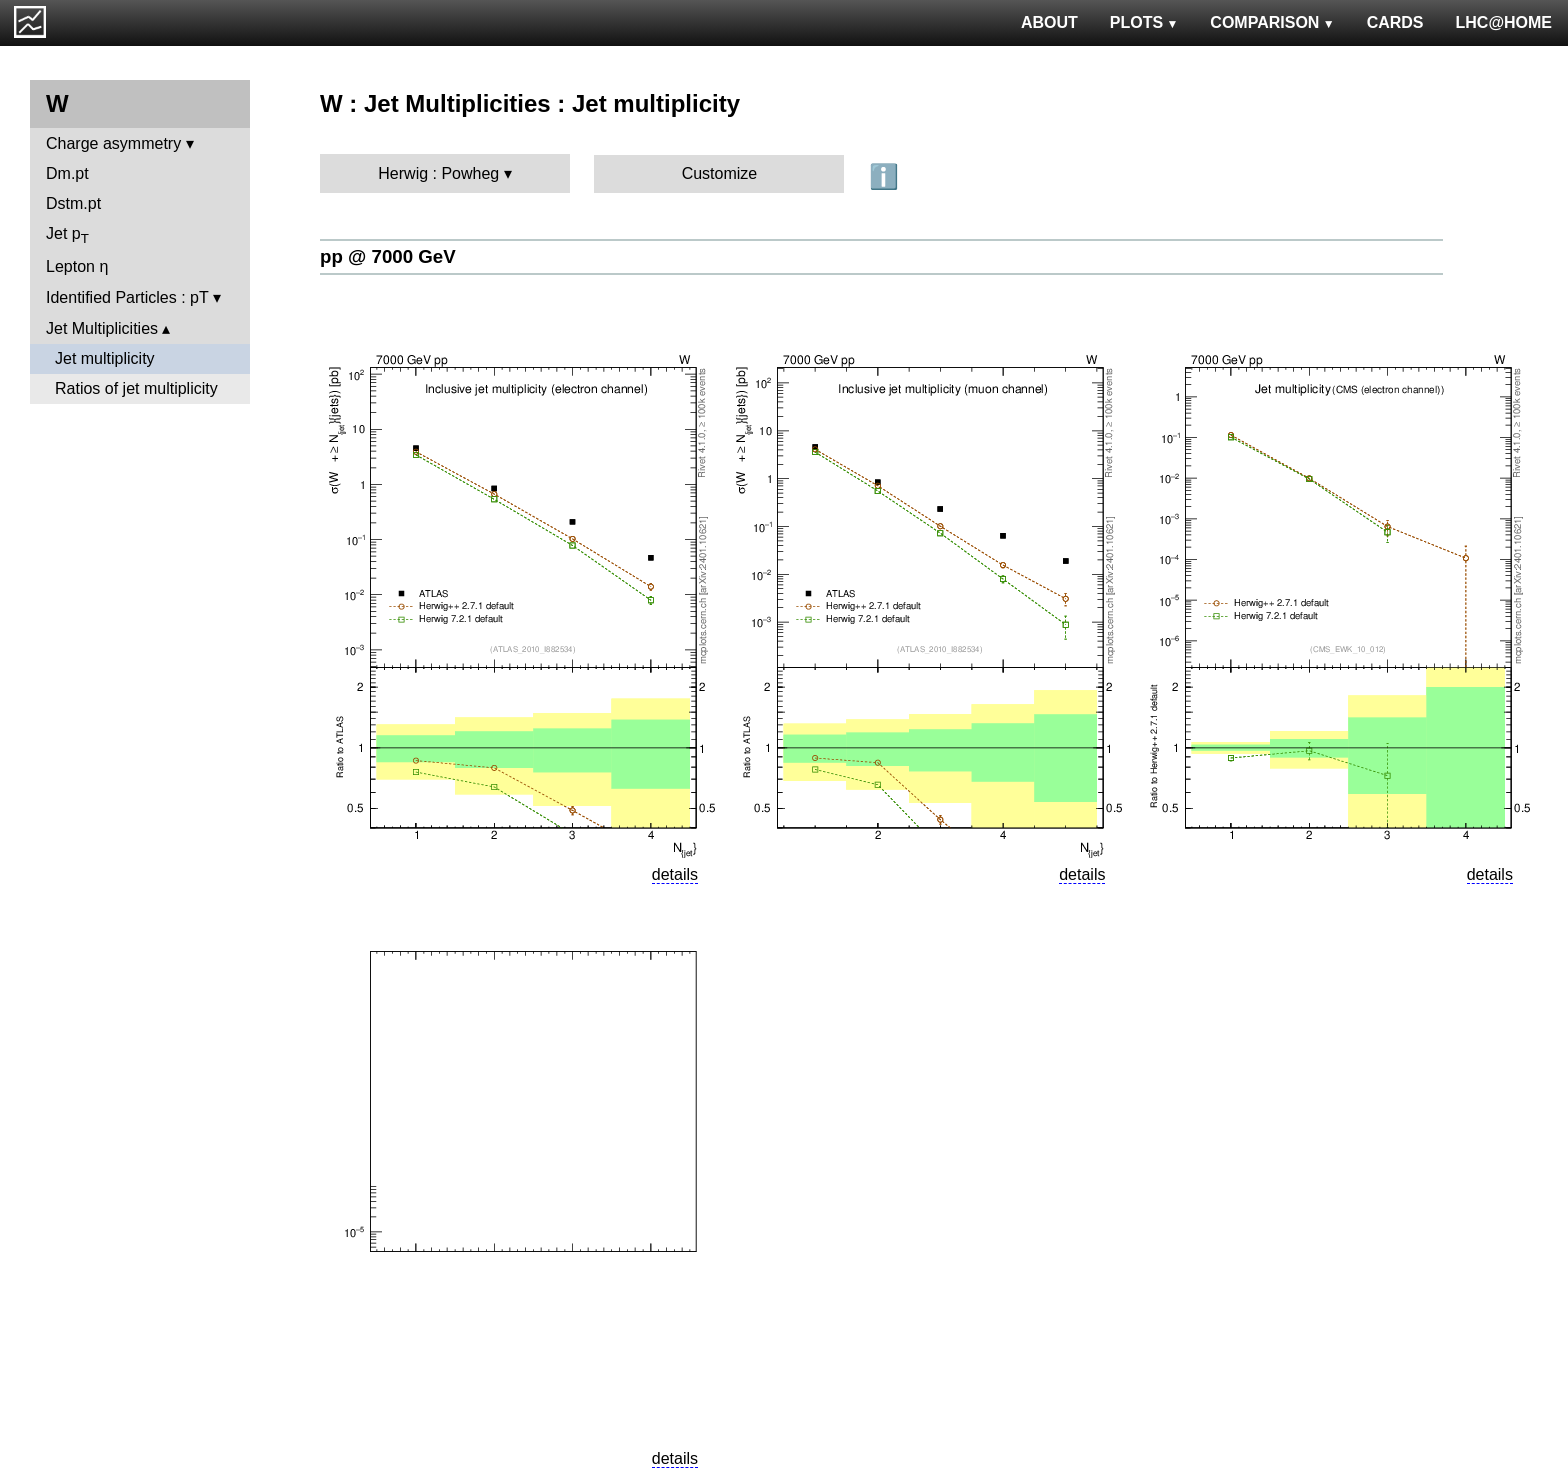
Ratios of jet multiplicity (136, 388)
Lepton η (77, 266)
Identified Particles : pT (127, 297)
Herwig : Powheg (438, 173)
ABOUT (1049, 22)
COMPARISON (1272, 22)
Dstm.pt (73, 203)
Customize (720, 173)
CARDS (1395, 22)
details (675, 874)
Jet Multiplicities (102, 328)
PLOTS (1144, 22)
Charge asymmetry (113, 143)
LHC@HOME (1504, 22)
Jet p (67, 235)
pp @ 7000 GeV (388, 256)
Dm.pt (67, 173)
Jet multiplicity (105, 358)
